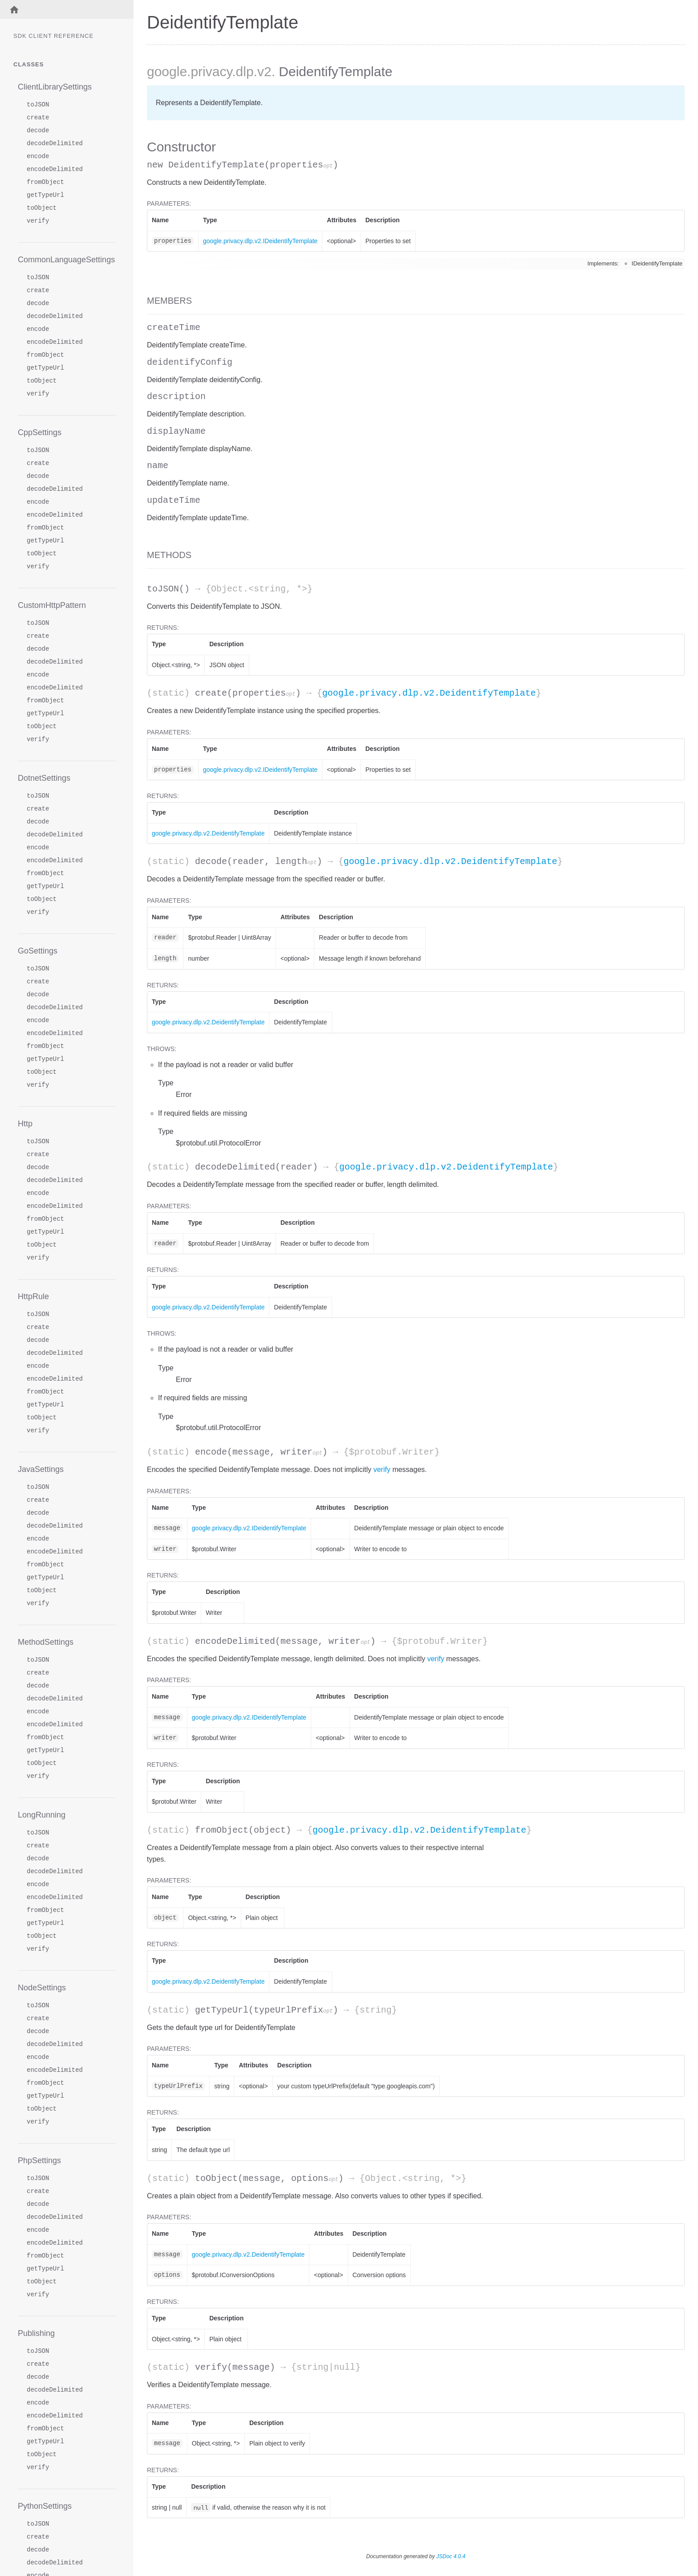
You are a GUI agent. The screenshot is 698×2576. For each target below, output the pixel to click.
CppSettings (39, 432)
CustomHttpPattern (52, 605)
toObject (42, 208)
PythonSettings (45, 2506)
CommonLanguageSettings (66, 259)
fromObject (45, 182)
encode (38, 156)
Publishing (36, 2333)
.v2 (263, 71)
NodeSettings (42, 1987)
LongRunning (41, 1814)
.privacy (209, 71)
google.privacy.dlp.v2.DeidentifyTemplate (429, 693)
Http (25, 1123)
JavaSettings (41, 1469)
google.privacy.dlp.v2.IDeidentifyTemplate (260, 241)
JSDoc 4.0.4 (450, 2556)
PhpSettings (39, 2160)
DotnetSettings (44, 778)
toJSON (38, 105)
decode (38, 130)
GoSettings (37, 950)
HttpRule (33, 1296)
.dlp (242, 71)
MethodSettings (45, 1642)
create (38, 118)
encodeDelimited (55, 169)
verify (38, 221)
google (167, 71)
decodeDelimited (55, 143)
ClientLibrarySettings (55, 86)
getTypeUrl (45, 195)
